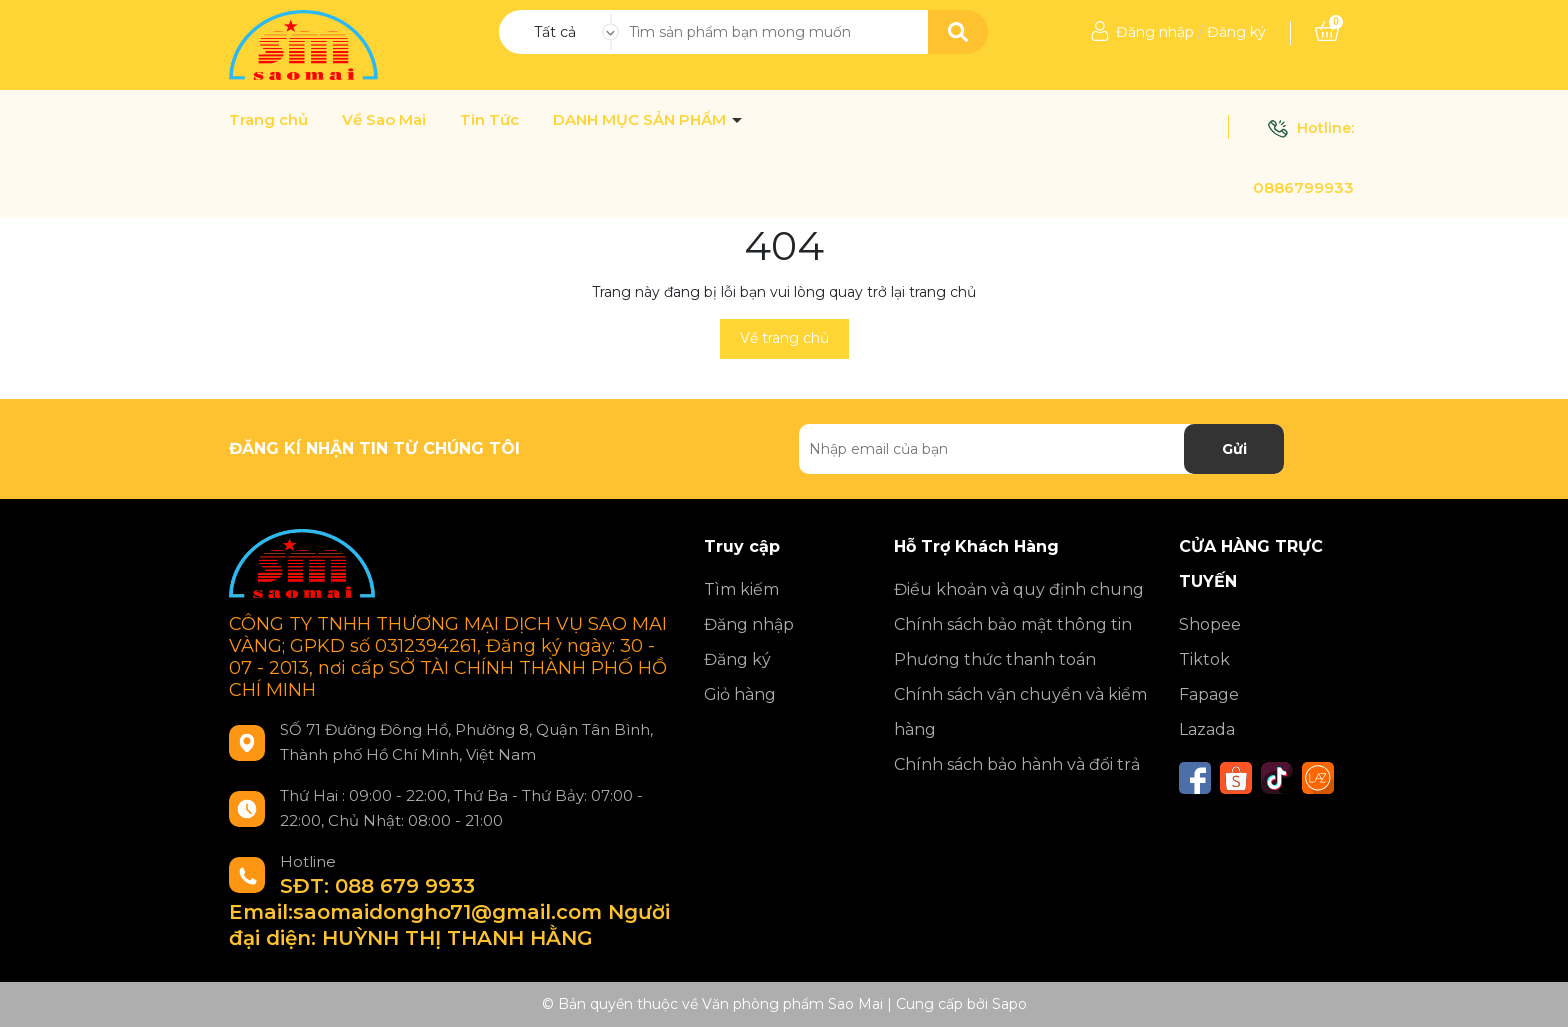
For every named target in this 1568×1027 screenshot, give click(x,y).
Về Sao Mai (384, 120)
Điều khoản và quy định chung (1019, 589)
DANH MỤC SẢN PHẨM (641, 120)
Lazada (1207, 729)
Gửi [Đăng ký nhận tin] (1234, 449)
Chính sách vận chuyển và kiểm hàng (1020, 712)
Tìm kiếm (741, 589)
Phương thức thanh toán (995, 659)
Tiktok (1204, 659)
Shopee (1210, 624)
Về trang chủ (784, 338)
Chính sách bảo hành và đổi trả (1017, 764)
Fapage (1209, 694)
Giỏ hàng (740, 694)
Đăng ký (1236, 32)
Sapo (1009, 1004)
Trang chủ (268, 120)
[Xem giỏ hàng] (1327, 32)
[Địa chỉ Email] (1041, 449)
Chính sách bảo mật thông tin (1013, 624)
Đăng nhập (1155, 32)
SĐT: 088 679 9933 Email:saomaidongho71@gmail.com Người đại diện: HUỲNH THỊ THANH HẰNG (449, 912)
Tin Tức (489, 120)
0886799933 (1303, 187)
